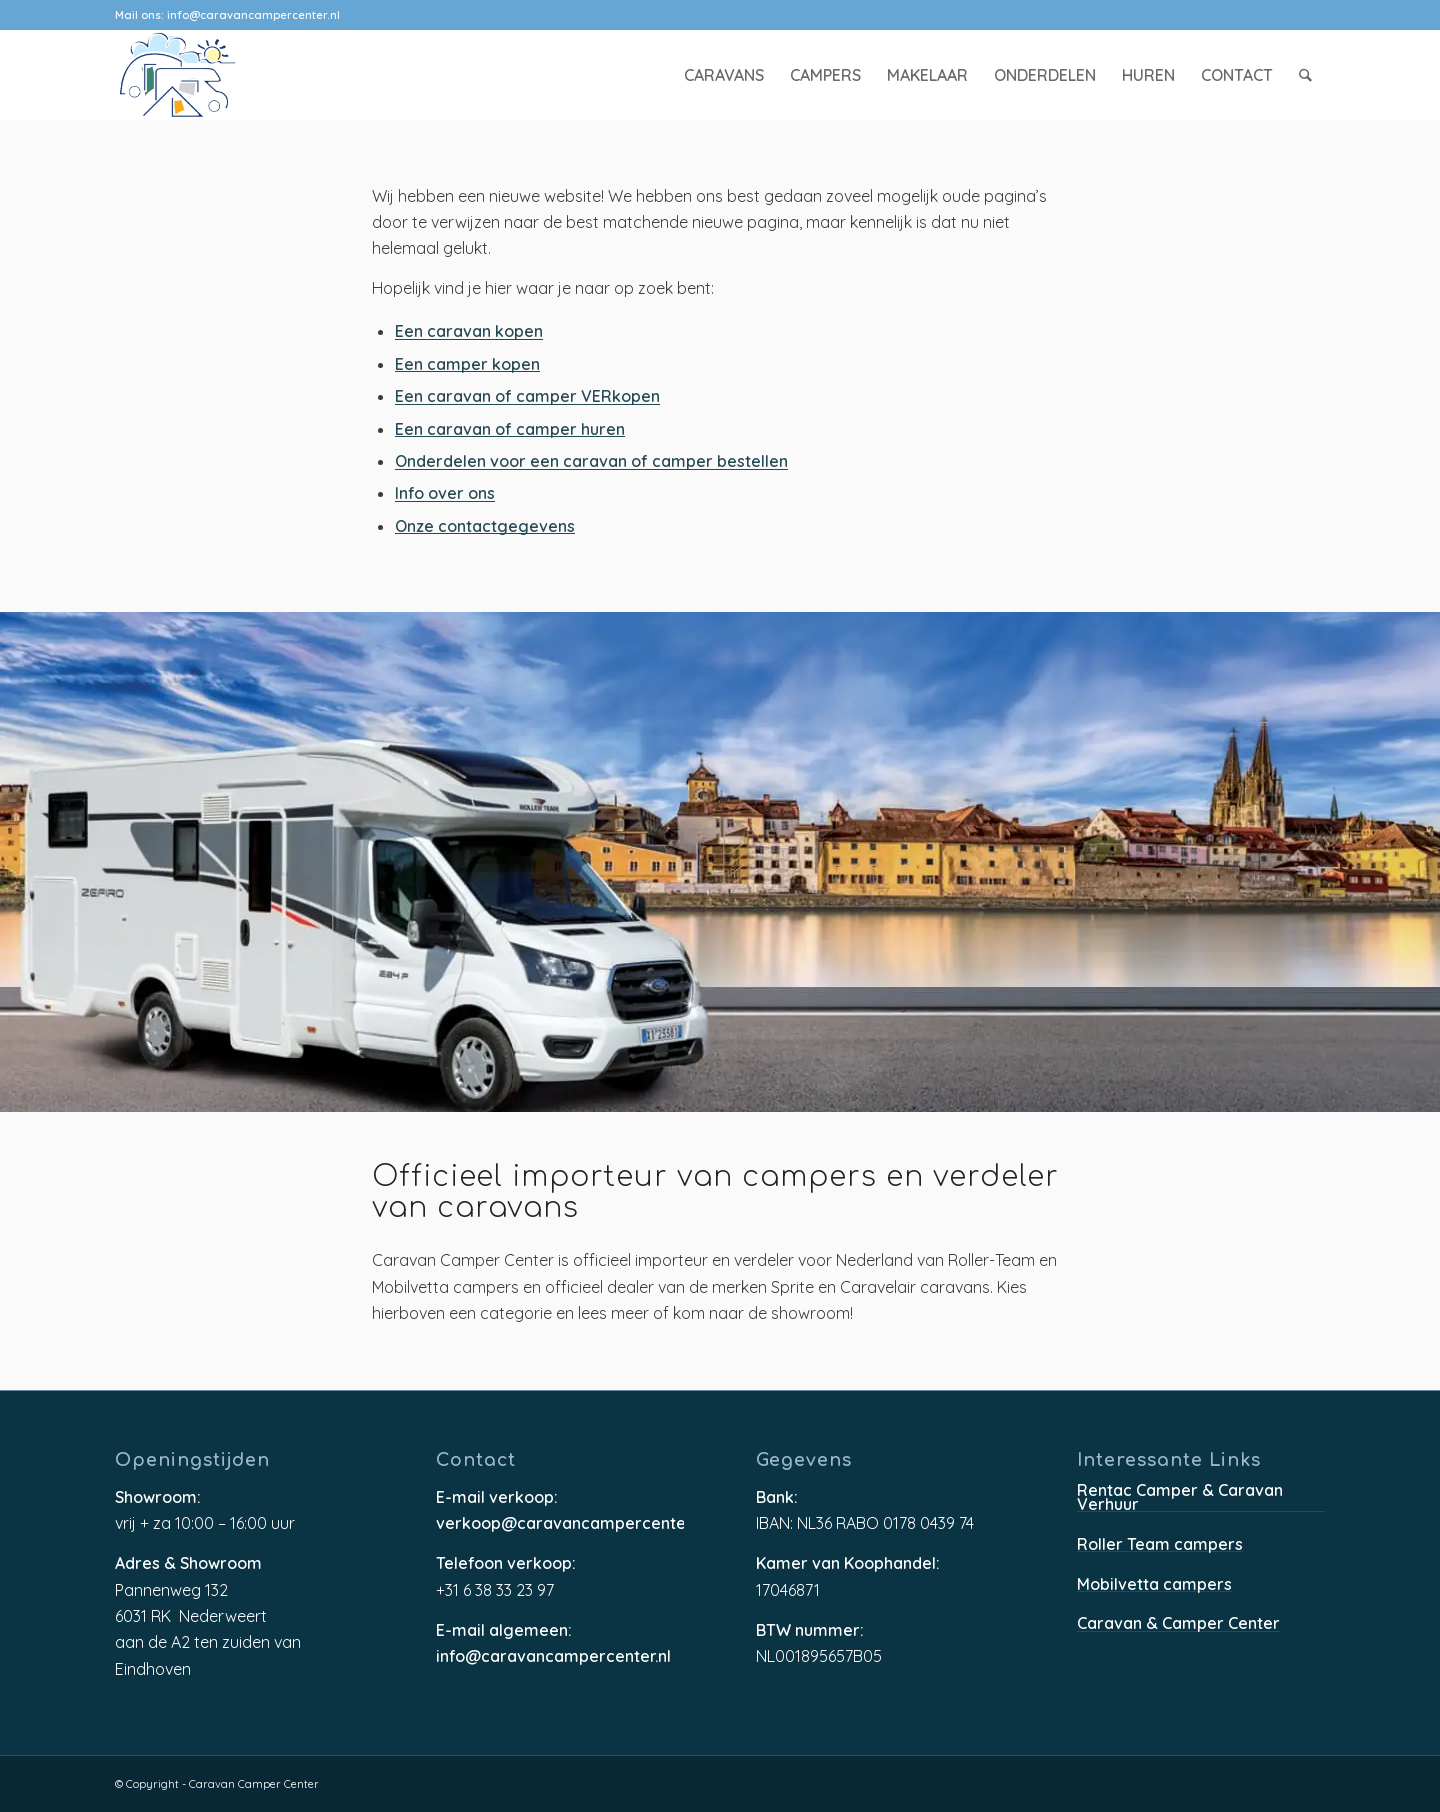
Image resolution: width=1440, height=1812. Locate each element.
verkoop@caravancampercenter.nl (560, 1524)
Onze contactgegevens (485, 527)
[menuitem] (725, 75)
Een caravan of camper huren (510, 430)
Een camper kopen (467, 365)
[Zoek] (1306, 75)
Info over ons (445, 494)
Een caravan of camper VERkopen (527, 397)
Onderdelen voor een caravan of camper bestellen (591, 462)
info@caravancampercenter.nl (253, 15)
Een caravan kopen (469, 332)
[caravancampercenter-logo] (213, 75)
